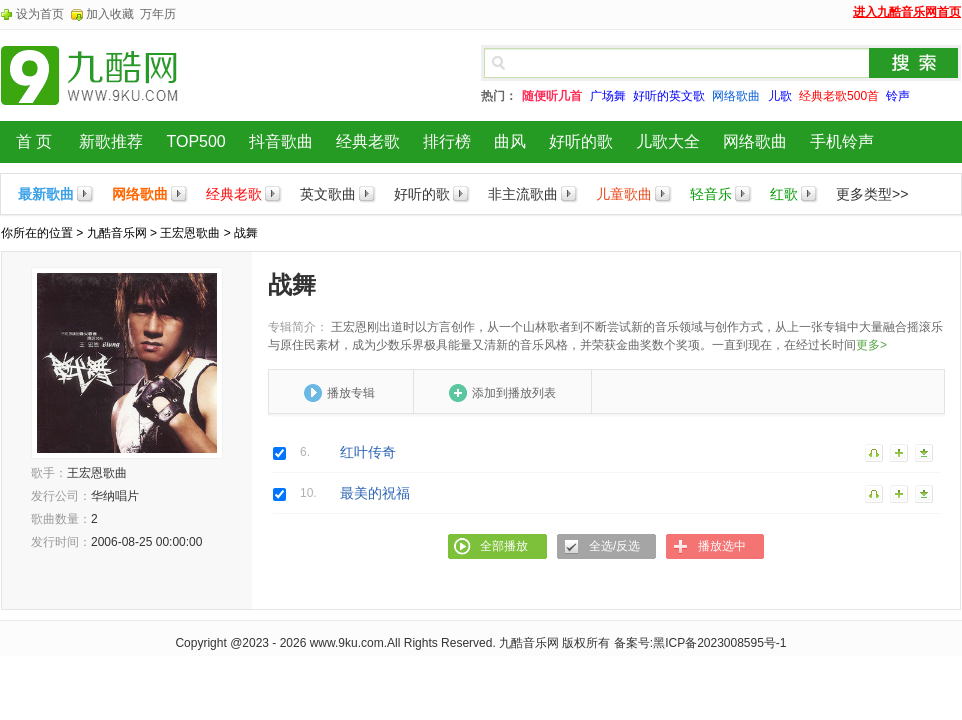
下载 (925, 452)
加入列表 (900, 452)
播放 (875, 452)
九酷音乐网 (117, 233)
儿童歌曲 (624, 194)
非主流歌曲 (523, 194)
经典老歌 (368, 141)
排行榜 (447, 141)
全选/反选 (614, 546)
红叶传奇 (368, 452)
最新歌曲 (46, 194)
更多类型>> (872, 194)
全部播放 (504, 546)
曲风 (510, 141)
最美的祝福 (375, 493)
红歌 (784, 194)
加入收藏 (110, 14)
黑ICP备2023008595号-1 (719, 643)
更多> (871, 345)
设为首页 (40, 14)
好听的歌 (581, 141)
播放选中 (722, 546)
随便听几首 (552, 96)
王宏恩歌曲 (190, 233)
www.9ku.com (347, 643)
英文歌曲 (328, 194)
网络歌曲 (755, 141)
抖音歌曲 (281, 141)
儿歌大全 (668, 141)
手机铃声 (842, 141)
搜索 (914, 63)
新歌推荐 (111, 141)
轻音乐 (711, 194)
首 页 (34, 141)
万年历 (158, 14)
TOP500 (195, 141)
